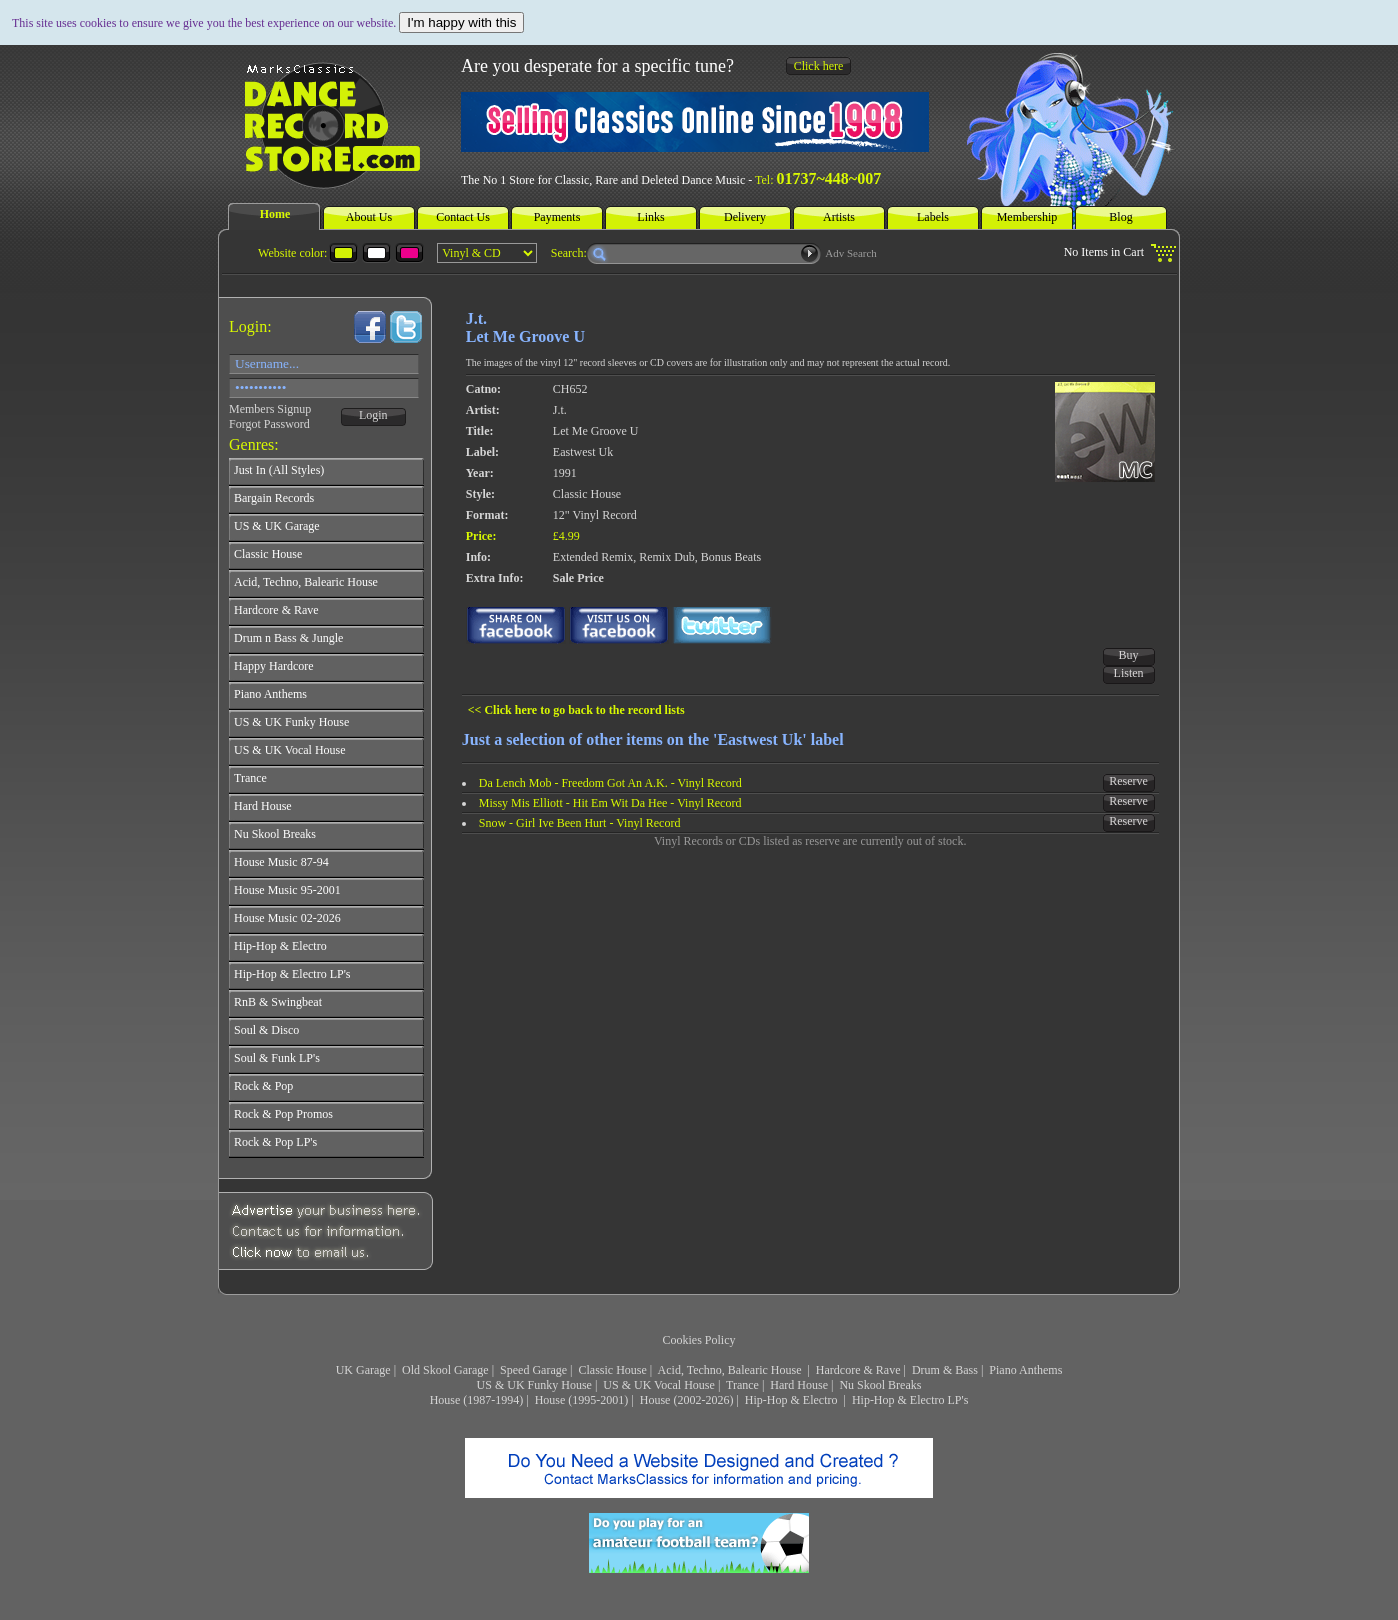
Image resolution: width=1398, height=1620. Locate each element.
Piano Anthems (1025, 1370)
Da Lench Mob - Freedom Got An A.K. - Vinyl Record (610, 783)
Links (650, 217)
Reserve (1128, 781)
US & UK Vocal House (659, 1385)
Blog (1120, 217)
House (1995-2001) (582, 1400)
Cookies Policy (698, 1340)
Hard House (799, 1385)
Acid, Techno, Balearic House (731, 1370)
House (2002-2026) (687, 1400)
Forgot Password (269, 424)
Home (275, 214)
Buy (1129, 655)
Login (373, 415)
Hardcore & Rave (858, 1370)
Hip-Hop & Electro (793, 1400)
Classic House (612, 1370)
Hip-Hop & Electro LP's (910, 1400)
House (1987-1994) (477, 1400)
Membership (1027, 217)
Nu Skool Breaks (880, 1385)
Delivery (745, 217)
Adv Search (851, 253)
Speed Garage (533, 1370)
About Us (369, 217)
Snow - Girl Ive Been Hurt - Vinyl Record (580, 823)
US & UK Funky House (534, 1385)
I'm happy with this (461, 22)
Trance (742, 1385)
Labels (933, 217)
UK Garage (363, 1370)
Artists (839, 217)
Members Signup (270, 409)
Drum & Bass (945, 1370)
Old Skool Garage (445, 1370)
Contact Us (463, 217)
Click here (819, 66)
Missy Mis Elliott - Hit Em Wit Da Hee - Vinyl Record (610, 803)
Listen (1129, 673)
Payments (557, 217)
